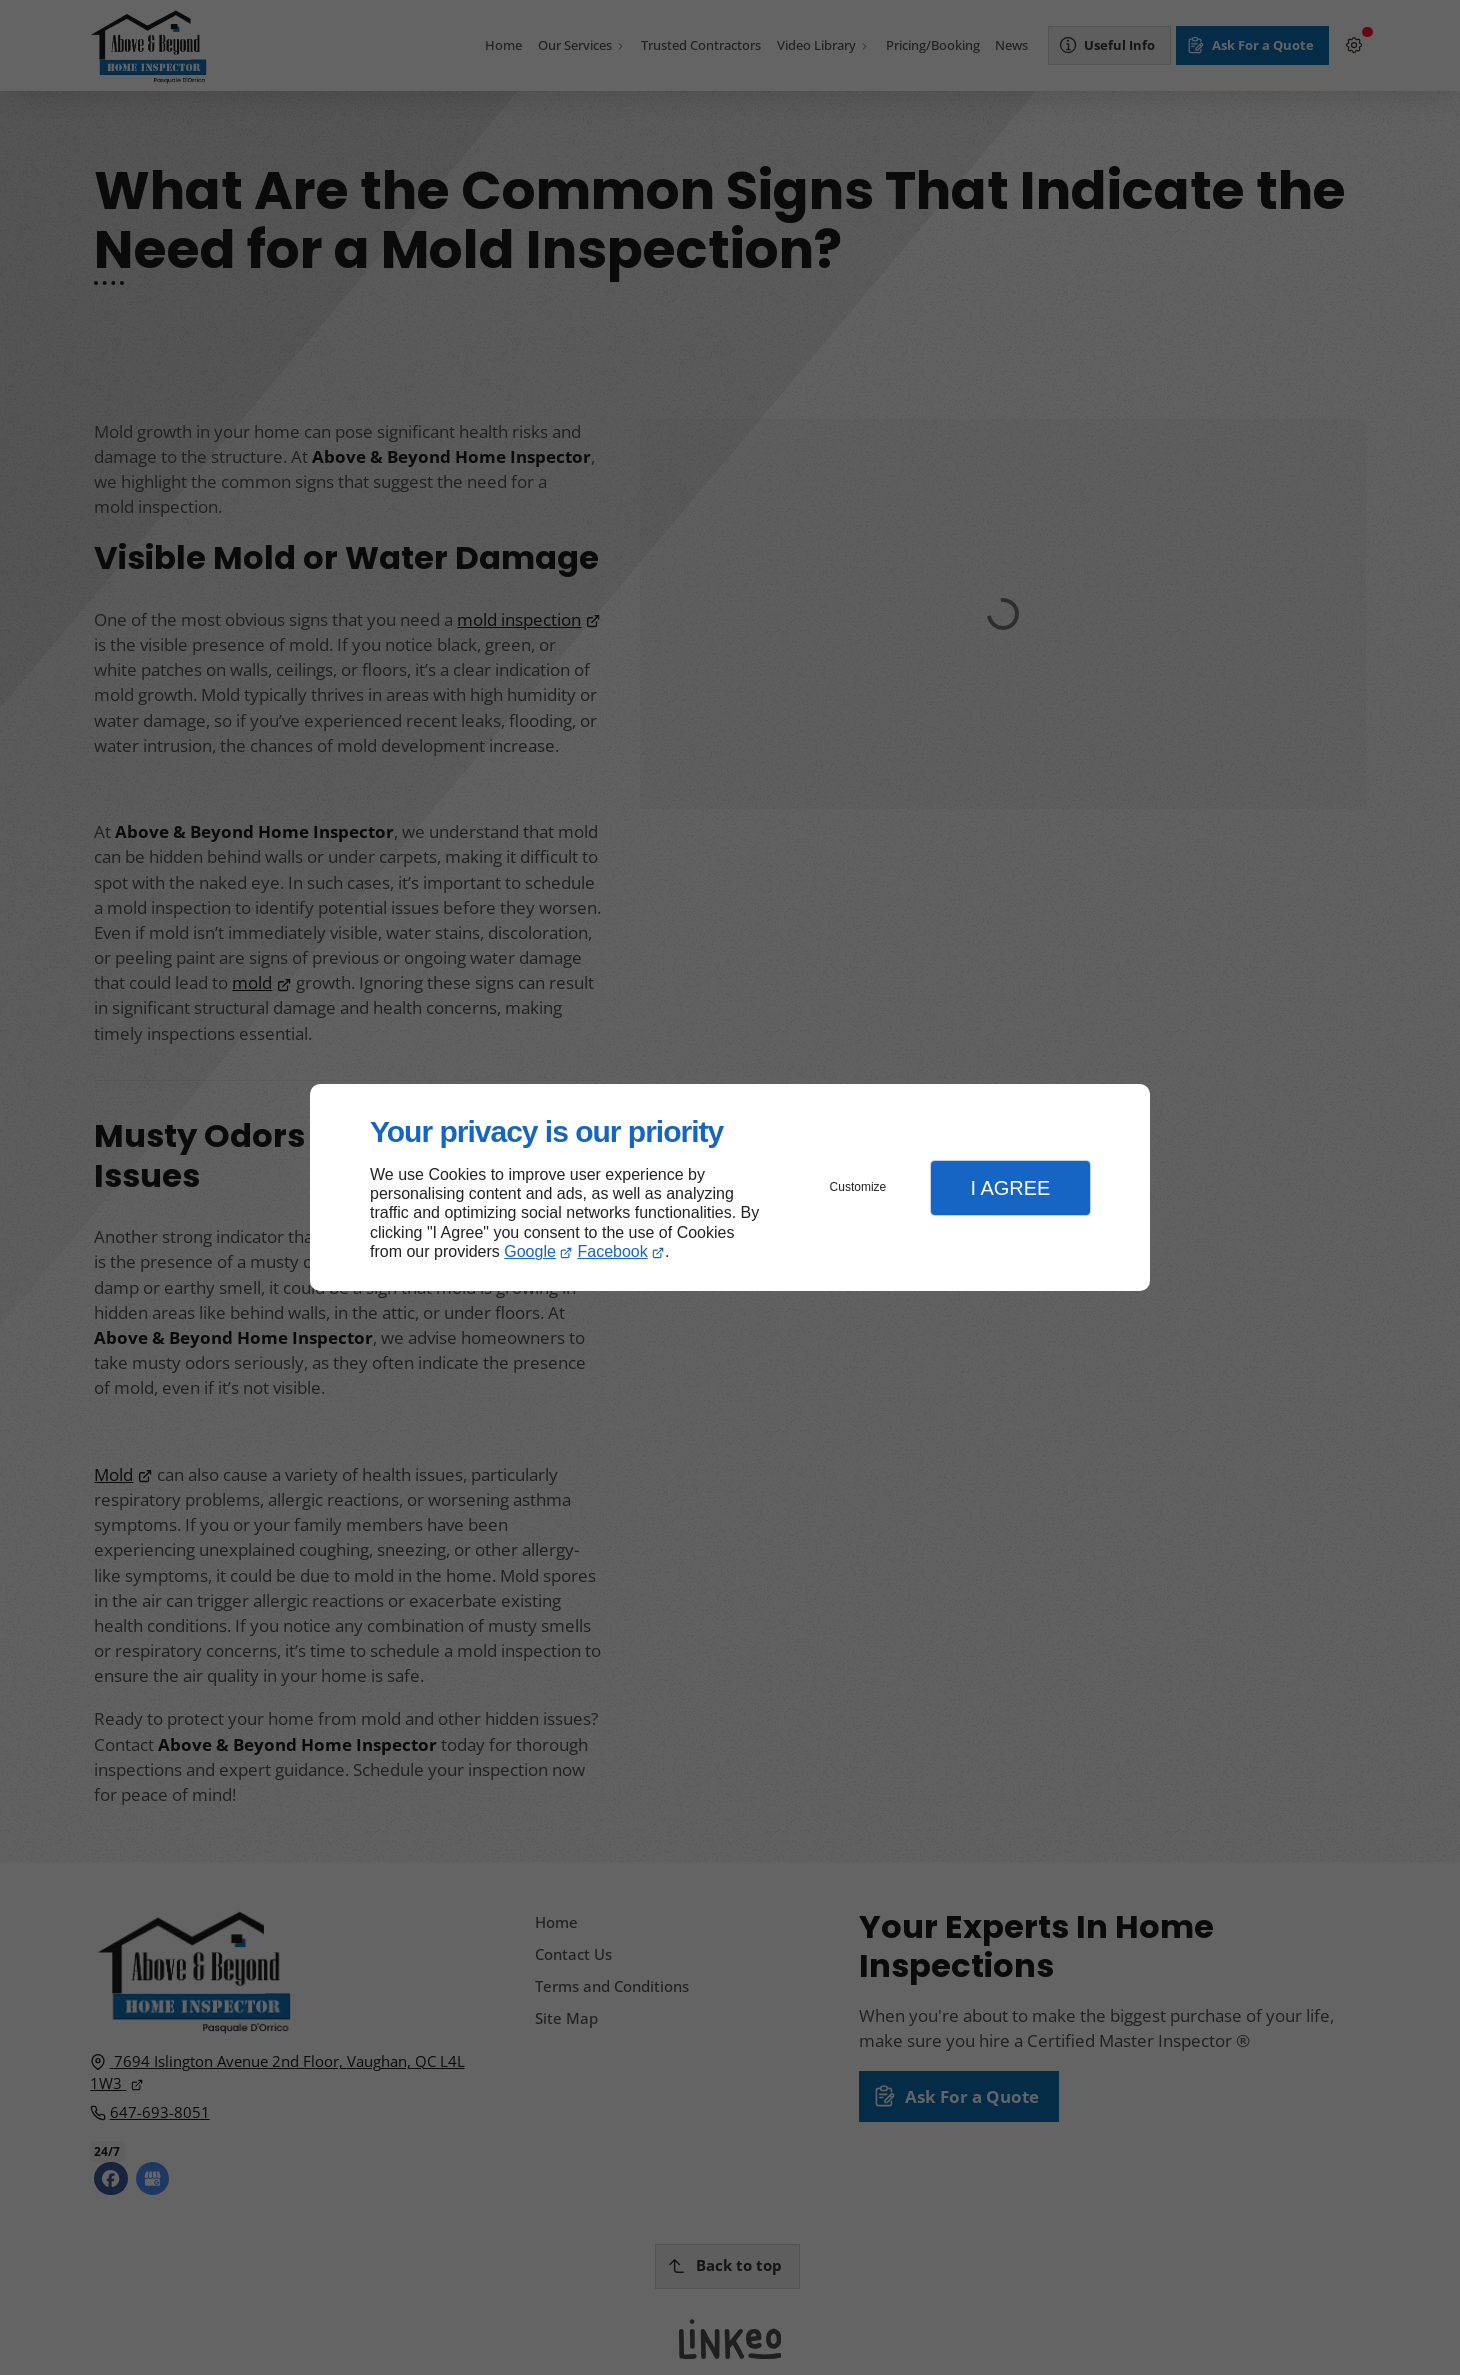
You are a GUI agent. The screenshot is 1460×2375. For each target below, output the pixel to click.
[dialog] (730, 1187)
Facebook (613, 1251)
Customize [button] (858, 1187)
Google (530, 1251)
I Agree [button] (1010, 1188)
